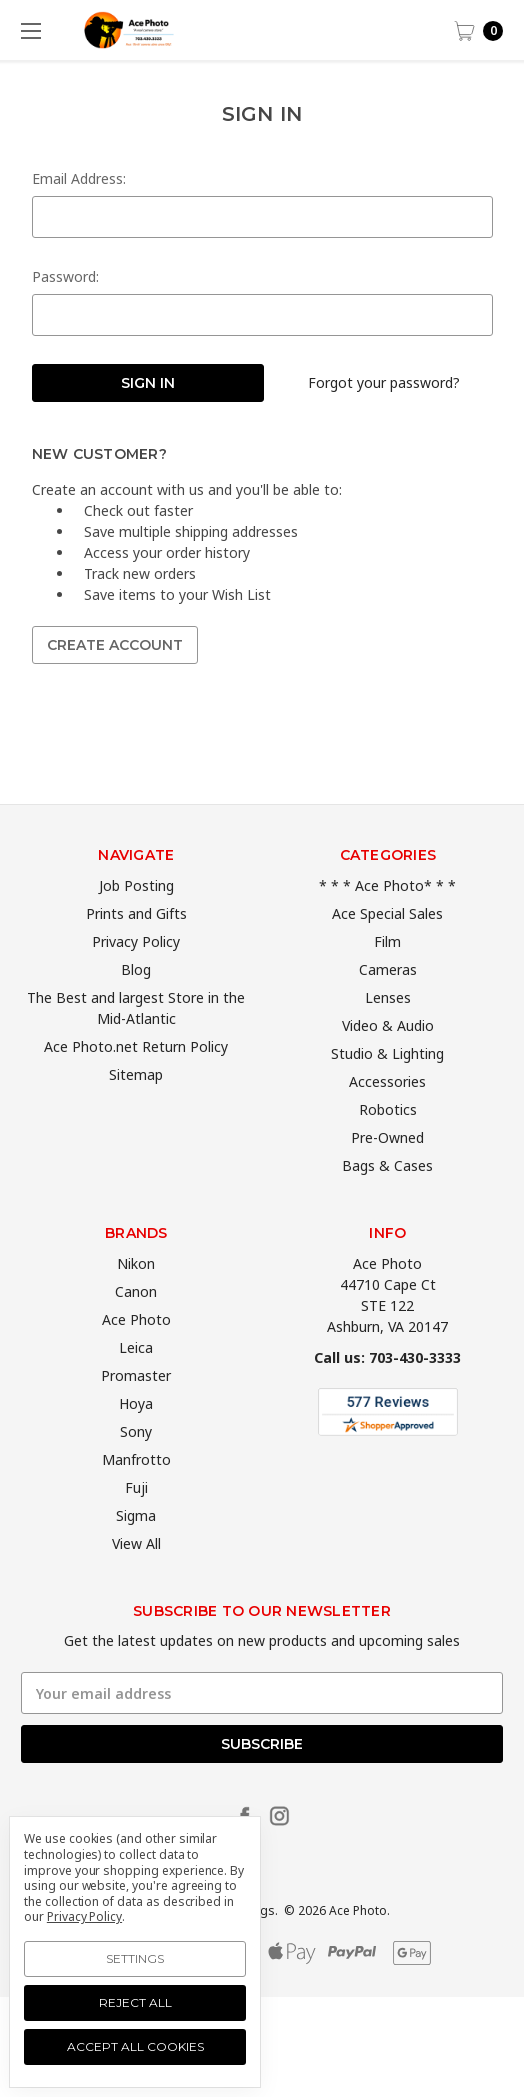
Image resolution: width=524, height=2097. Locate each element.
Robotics (388, 1155)
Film (387, 987)
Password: (65, 276)
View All (136, 1588)
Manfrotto (136, 1504)
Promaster (136, 1420)
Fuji (136, 1532)
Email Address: (79, 178)
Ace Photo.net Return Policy (136, 1092)
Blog (136, 1015)
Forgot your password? (384, 382)
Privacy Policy (136, 987)
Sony (136, 1476)
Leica (136, 1392)
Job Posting (136, 931)
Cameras (388, 1015)
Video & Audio (388, 1071)
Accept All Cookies (135, 2046)
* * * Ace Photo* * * (387, 931)
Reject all (135, 2002)
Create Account (115, 645)
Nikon (136, 1308)
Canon (136, 1336)
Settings (135, 1958)
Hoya (136, 1448)
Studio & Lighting (387, 1099)
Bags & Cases (387, 1211)
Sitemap (136, 1120)
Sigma (136, 1560)
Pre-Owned (387, 1183)
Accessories (387, 1127)
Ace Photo (136, 1364)
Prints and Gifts (136, 959)
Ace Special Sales (387, 959)
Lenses (388, 1043)
